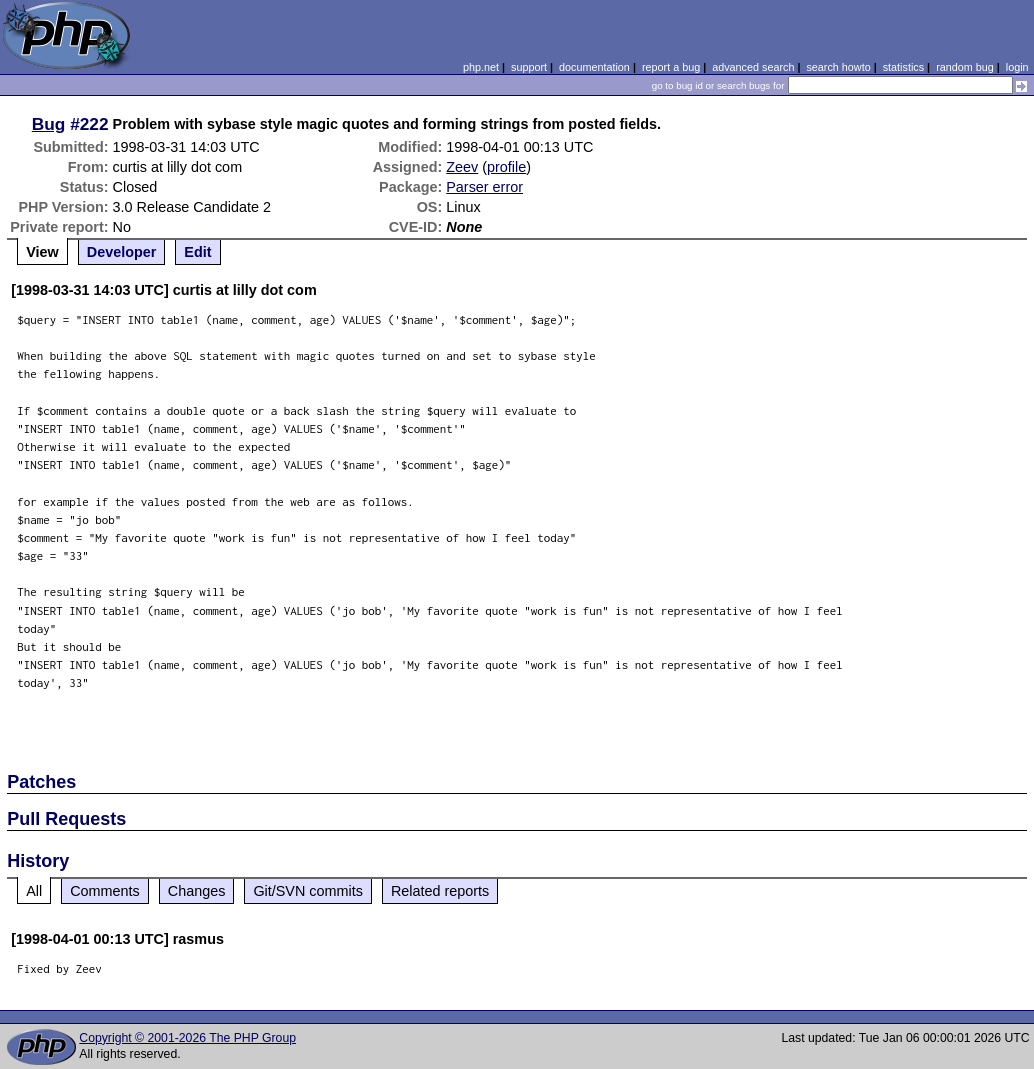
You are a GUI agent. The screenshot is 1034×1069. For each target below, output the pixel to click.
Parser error (484, 187)
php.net (481, 67)
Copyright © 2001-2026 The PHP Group (187, 1038)
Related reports (440, 891)
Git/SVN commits (308, 891)
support (529, 67)
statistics (903, 67)
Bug (49, 124)
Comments (105, 891)
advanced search (753, 67)
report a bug (671, 67)
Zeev (462, 167)
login (1017, 67)
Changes (197, 891)
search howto (838, 67)
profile (506, 167)
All (34, 891)
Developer (122, 252)
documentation (594, 67)
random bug (965, 67)
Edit (197, 252)
